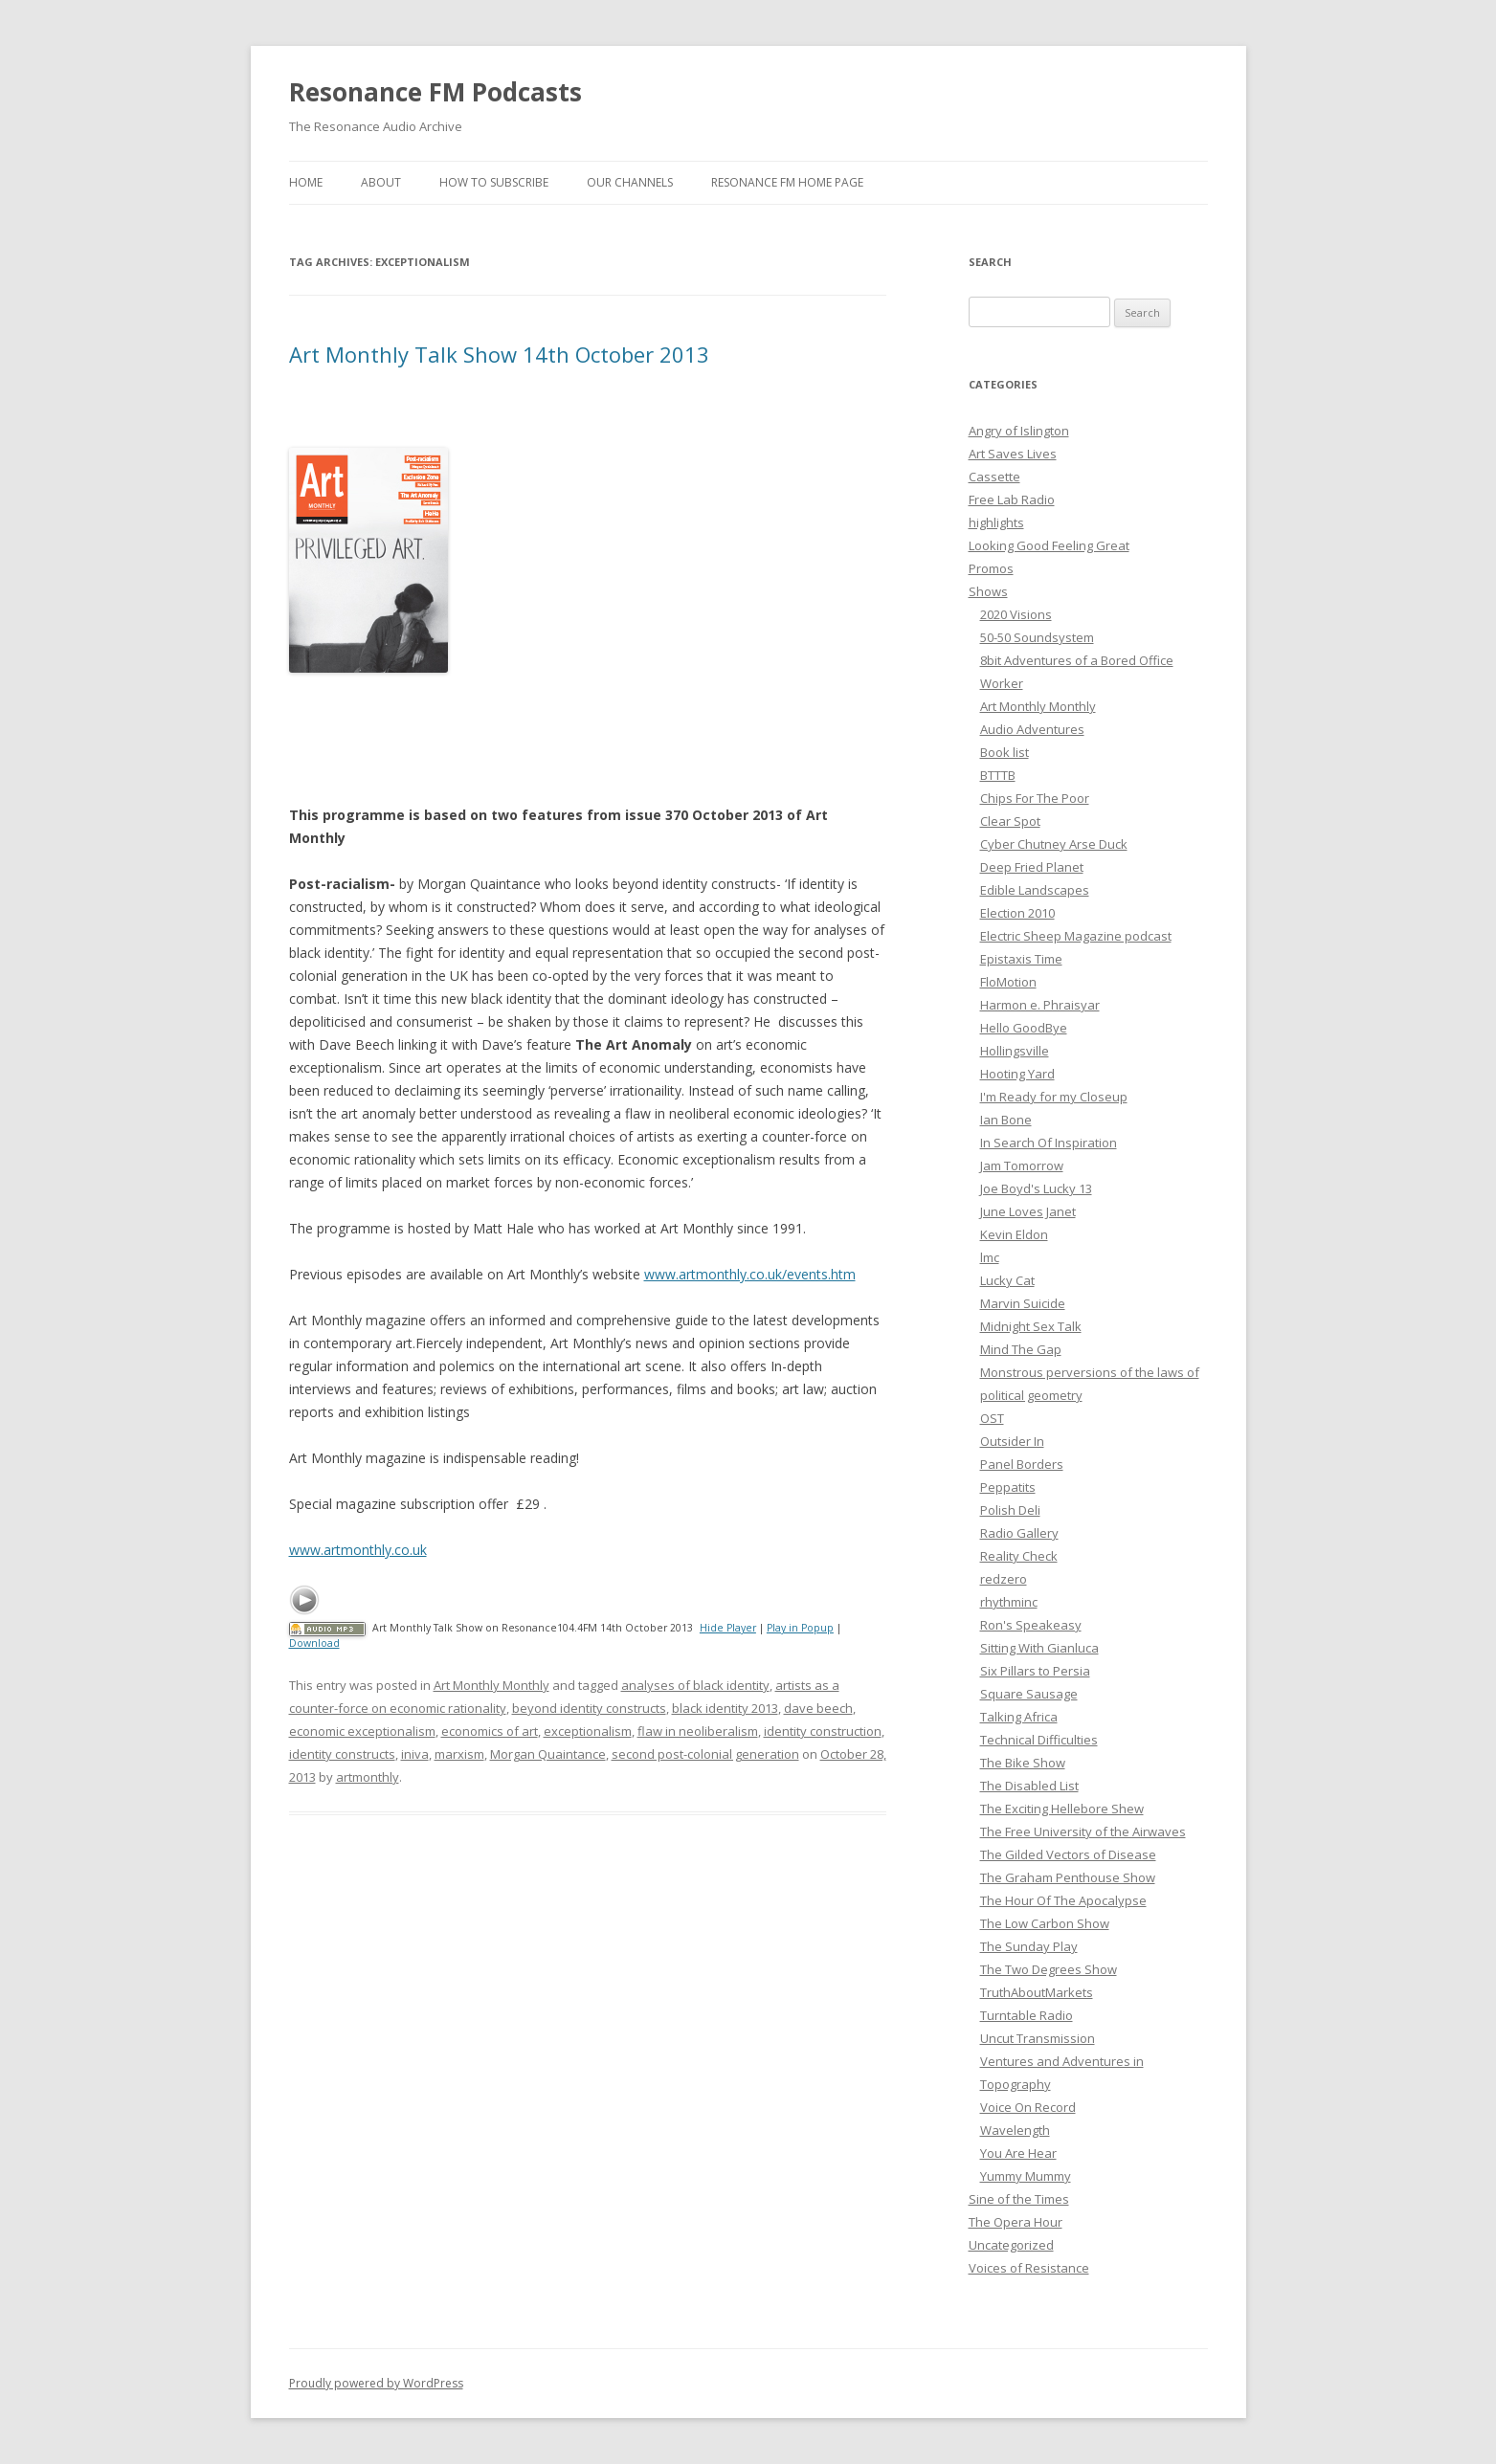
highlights (996, 522)
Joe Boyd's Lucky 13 (1036, 1188)
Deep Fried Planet (1031, 867)
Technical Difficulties (1039, 1739)
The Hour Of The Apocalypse (1063, 1900)
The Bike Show (1022, 1762)
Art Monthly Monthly (491, 1685)
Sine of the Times (1019, 2199)
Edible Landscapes (1034, 890)
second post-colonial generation (705, 1754)
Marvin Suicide (1022, 1303)
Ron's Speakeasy (1031, 1624)
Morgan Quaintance (548, 1754)
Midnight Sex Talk (1031, 1326)
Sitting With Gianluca (1039, 1647)
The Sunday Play (1029, 1946)
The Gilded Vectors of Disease (1068, 1854)
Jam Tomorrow (1021, 1165)
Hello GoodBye (1023, 1027)
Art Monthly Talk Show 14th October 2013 (499, 354)
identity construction (823, 1731)
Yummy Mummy (1025, 2176)
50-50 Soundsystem (1037, 637)
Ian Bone (1006, 1119)
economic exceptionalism (362, 1731)
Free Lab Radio (1012, 499)
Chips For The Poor (1034, 798)
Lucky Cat (1007, 1280)
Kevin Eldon (1014, 1234)
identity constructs (342, 1754)
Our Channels (630, 182)
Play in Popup (800, 1627)
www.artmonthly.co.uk (358, 1550)
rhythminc (1009, 1601)
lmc (989, 1257)
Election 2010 (1017, 912)
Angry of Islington (1019, 430)
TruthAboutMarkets (1036, 1992)
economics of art (489, 1731)
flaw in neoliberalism (697, 1731)
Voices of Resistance (1029, 2267)
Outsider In (1012, 1441)
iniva (415, 1754)
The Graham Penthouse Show (1067, 1877)
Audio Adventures (1032, 729)
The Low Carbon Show (1044, 1923)
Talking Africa (1019, 1716)
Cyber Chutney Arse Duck (1054, 844)
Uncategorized (1011, 2244)
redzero (1003, 1578)
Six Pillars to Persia (1035, 1670)
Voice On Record (1028, 2107)
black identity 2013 (725, 1708)
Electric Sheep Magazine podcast (1076, 935)
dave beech (818, 1708)
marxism (459, 1754)
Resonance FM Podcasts (435, 92)
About (381, 182)
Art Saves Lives (1013, 453)
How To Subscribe (493, 182)
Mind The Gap (1020, 1349)
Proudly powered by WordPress (376, 2383)
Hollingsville (1014, 1050)
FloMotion (1008, 981)
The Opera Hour (1015, 2222)
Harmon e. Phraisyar (1040, 1004)
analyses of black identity (695, 1685)
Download (314, 1643)
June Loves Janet (1028, 1211)
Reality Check (1019, 1556)
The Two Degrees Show (1048, 1969)
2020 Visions (1016, 614)
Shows (988, 591)
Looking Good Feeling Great (1049, 545)
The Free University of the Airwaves (1083, 1831)
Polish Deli (1010, 1510)
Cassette (994, 476)
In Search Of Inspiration (1048, 1142)
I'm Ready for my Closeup (1054, 1096)
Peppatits (1008, 1487)
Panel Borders (1021, 1464)
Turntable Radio (1026, 2015)
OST (992, 1418)
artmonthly (367, 1777)
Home (306, 182)
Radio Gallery (1019, 1533)
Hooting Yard (1017, 1073)
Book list (1004, 752)
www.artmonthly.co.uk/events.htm (750, 1274)
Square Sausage (1029, 1693)
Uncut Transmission (1037, 2038)
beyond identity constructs (589, 1708)
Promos (991, 568)
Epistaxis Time (1021, 958)
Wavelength (1015, 2130)
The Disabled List (1029, 1785)
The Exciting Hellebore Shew (1062, 1808)
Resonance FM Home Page (787, 182)
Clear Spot (1010, 821)
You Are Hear (1018, 2153)
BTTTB (998, 775)
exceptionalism (588, 1731)
